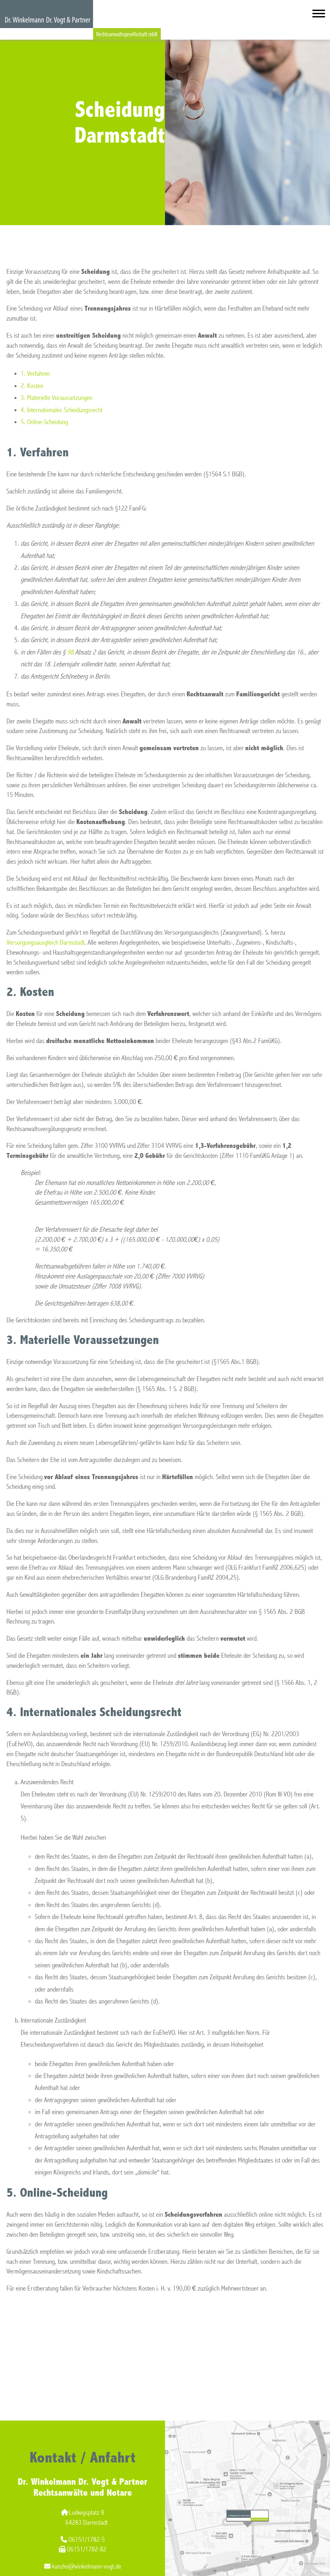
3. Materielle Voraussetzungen (56, 398)
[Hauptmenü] (318, 15)
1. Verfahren (35, 374)
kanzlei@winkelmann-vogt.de (82, 2566)
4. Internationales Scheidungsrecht (61, 410)
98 (70, 652)
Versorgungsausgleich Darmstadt (45, 943)
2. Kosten (32, 386)
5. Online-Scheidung (44, 422)
